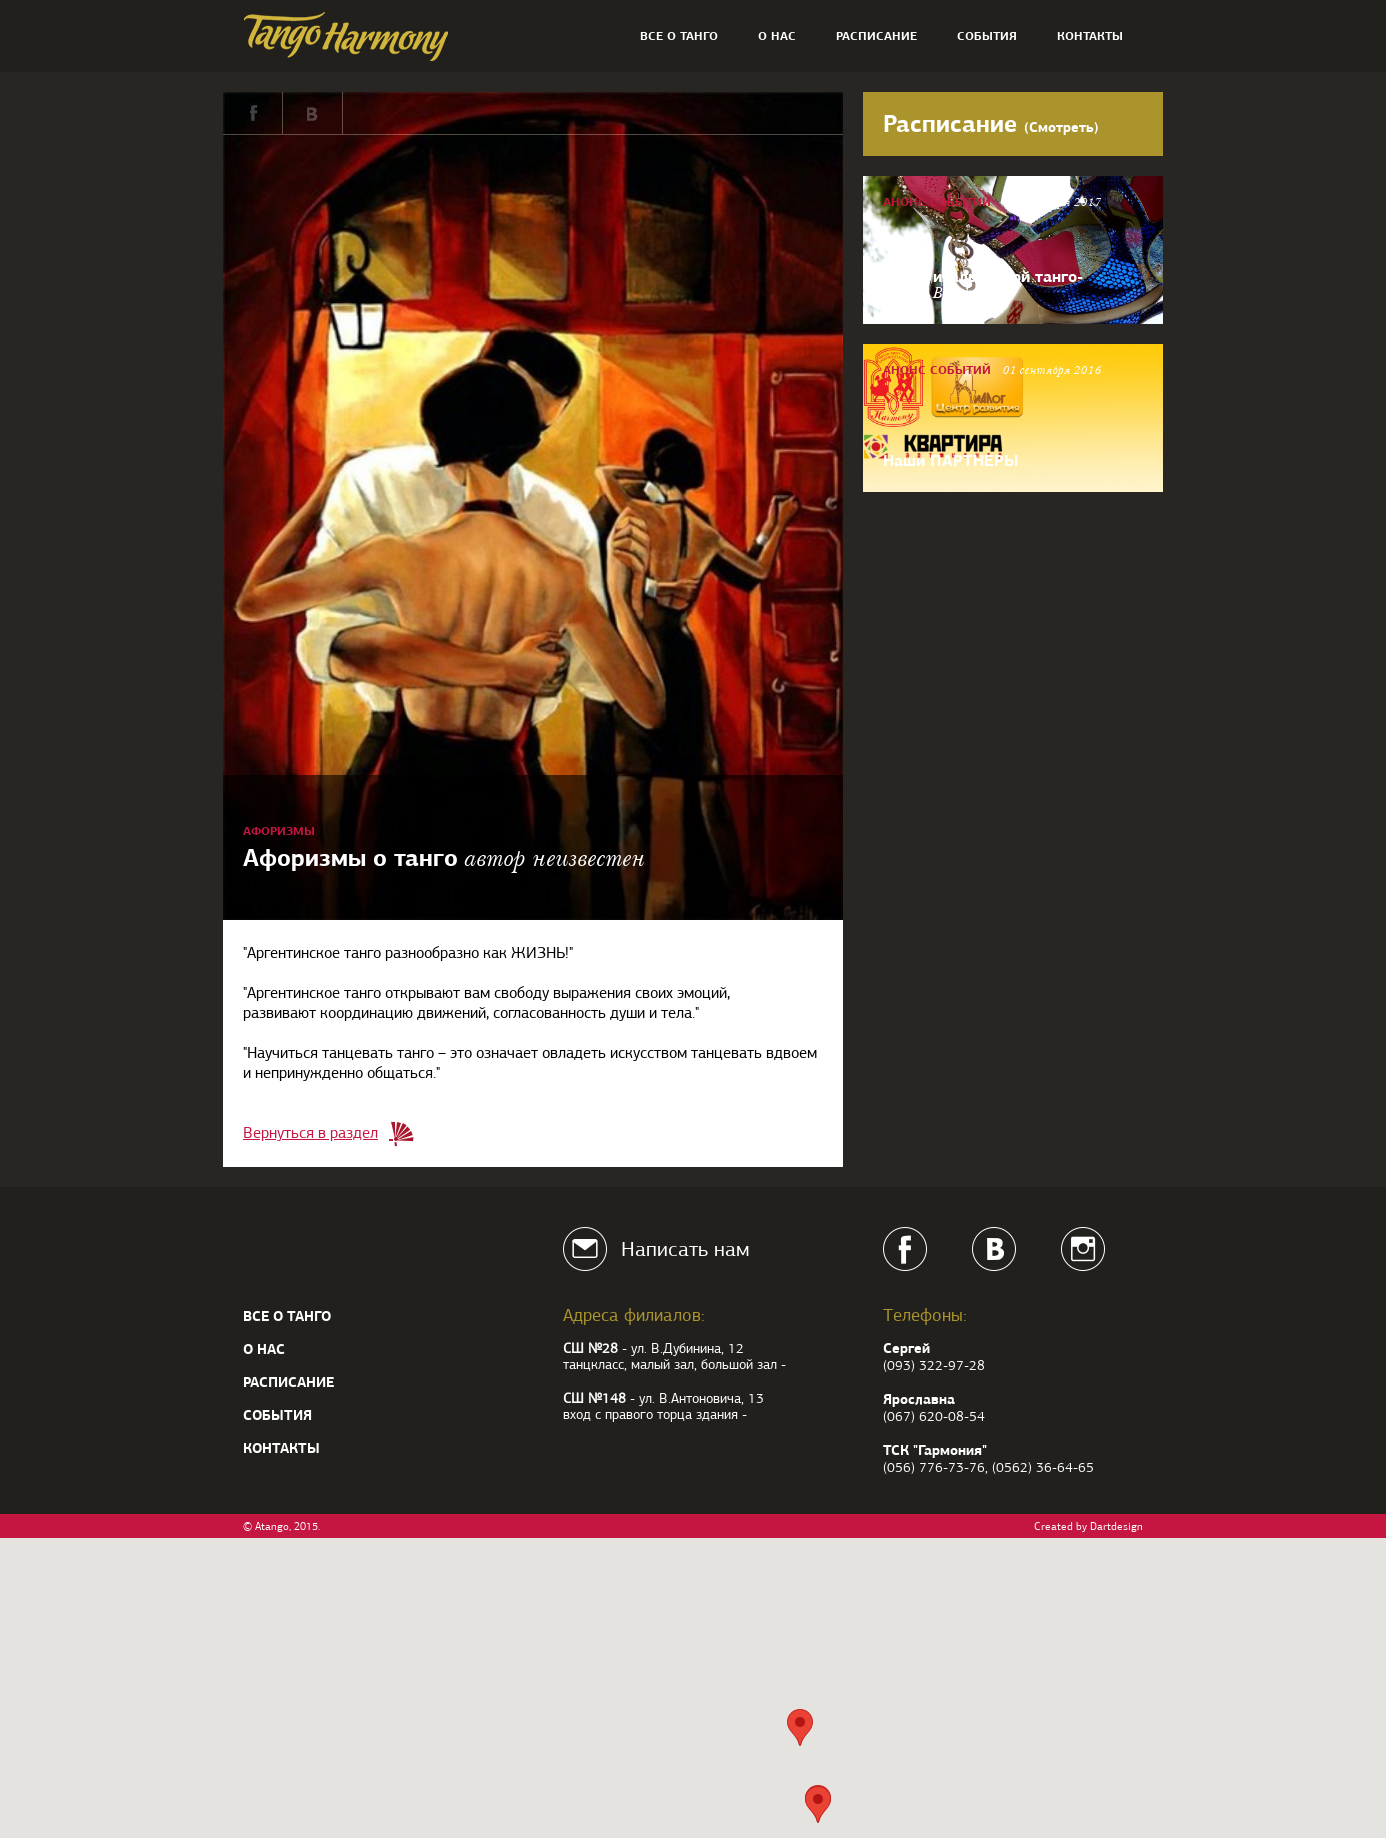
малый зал (662, 1364)
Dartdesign (1116, 1526)
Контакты (1090, 36)
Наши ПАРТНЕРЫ (950, 459)
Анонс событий (937, 202)
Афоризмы (279, 831)
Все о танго (679, 36)
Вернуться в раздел (310, 1133)
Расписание (876, 36)
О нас (777, 36)
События (987, 36)
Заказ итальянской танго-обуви (983, 283)
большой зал (739, 1364)
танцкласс (593, 1364)
